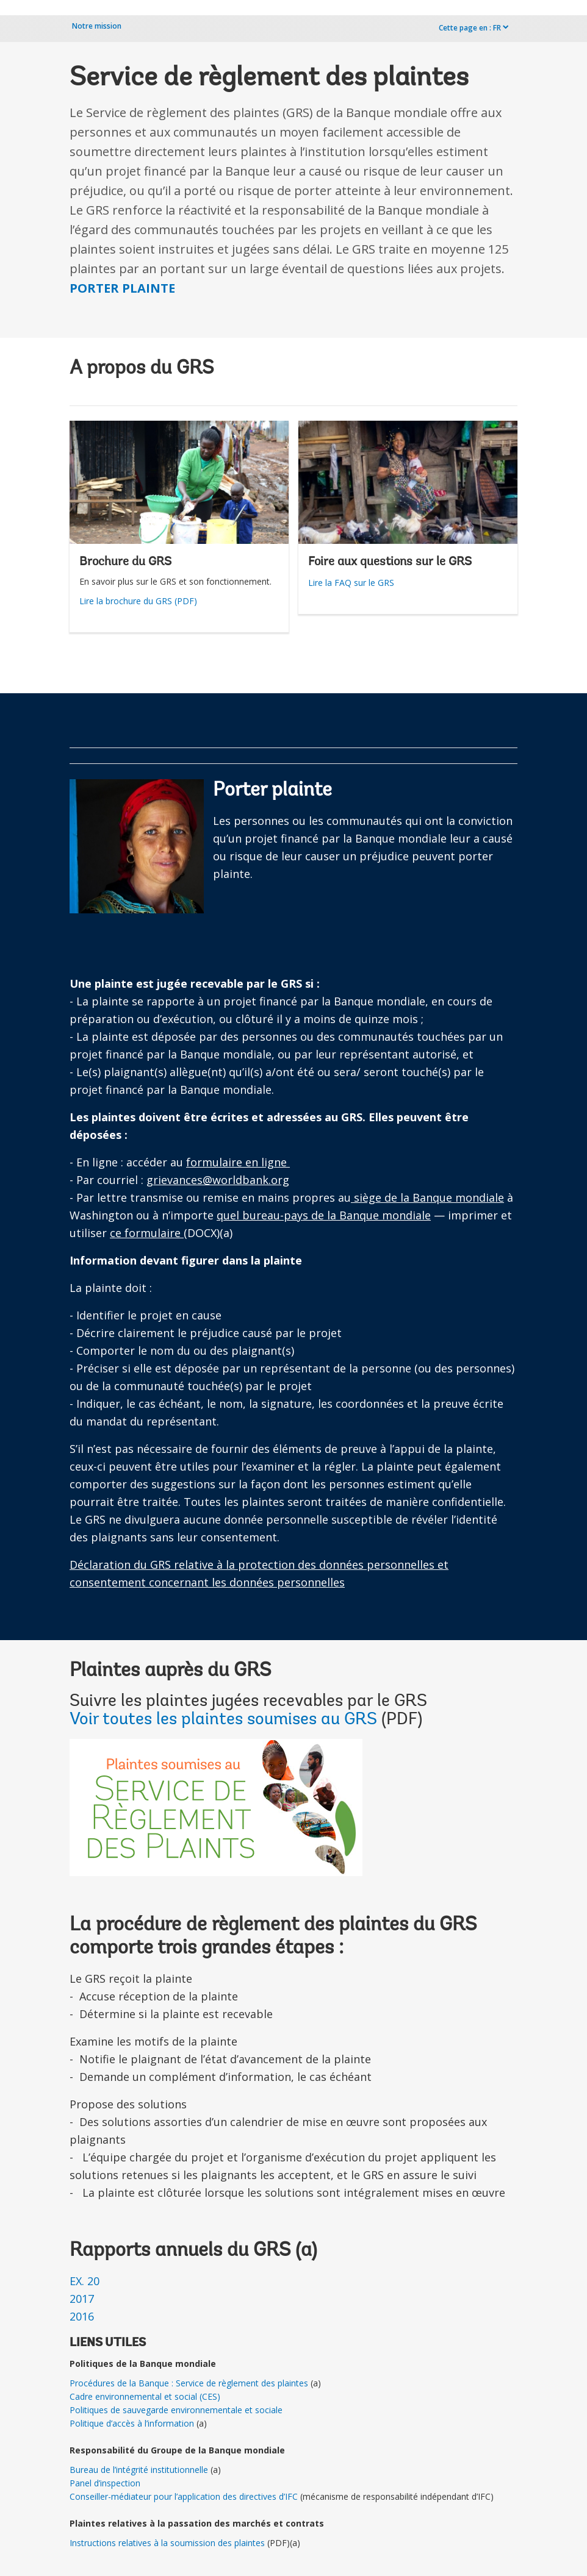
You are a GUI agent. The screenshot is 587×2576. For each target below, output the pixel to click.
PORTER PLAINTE (122, 288)
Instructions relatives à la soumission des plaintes (167, 2543)
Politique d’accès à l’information (132, 2423)
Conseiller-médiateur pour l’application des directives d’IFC (184, 2496)
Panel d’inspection (105, 2483)
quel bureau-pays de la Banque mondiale (324, 1215)
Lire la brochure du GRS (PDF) (138, 601)
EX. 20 (84, 2281)
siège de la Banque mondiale (427, 1197)
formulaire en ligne (238, 1162)
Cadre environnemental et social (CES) (145, 2396)
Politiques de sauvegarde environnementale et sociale (176, 2410)
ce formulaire (147, 1233)
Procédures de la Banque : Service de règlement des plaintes (189, 2383)
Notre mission (96, 26)
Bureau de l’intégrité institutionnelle (139, 2469)
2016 (82, 2316)
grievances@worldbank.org (217, 1179)
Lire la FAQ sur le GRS (351, 582)
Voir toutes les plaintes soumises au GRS (225, 1720)
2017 (82, 2298)
